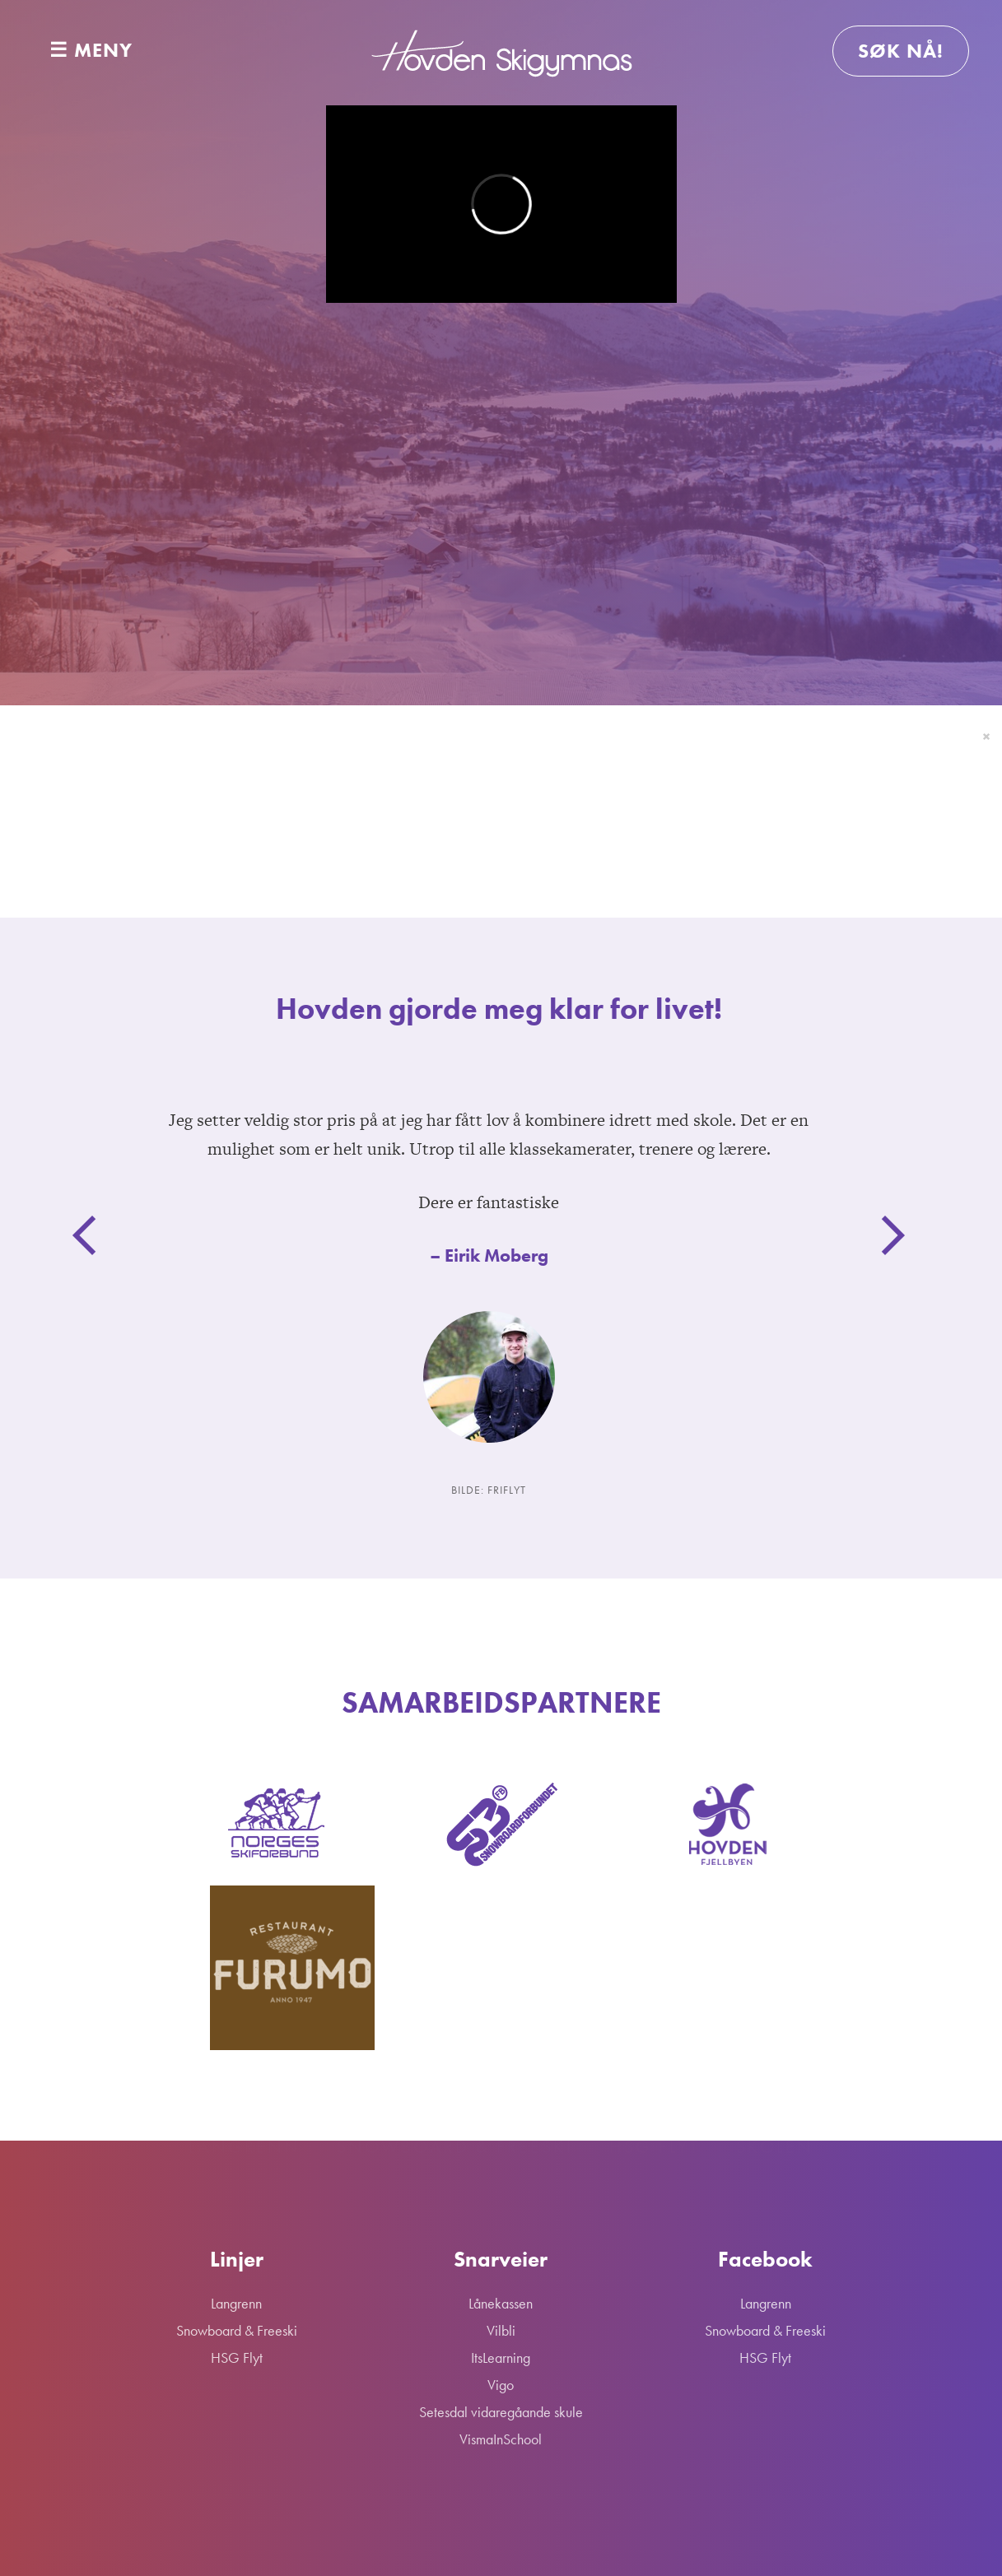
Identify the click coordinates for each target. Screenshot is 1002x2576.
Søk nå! (901, 50)
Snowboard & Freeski (455, 514)
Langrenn (245, 514)
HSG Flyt (654, 514)
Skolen (774, 514)
